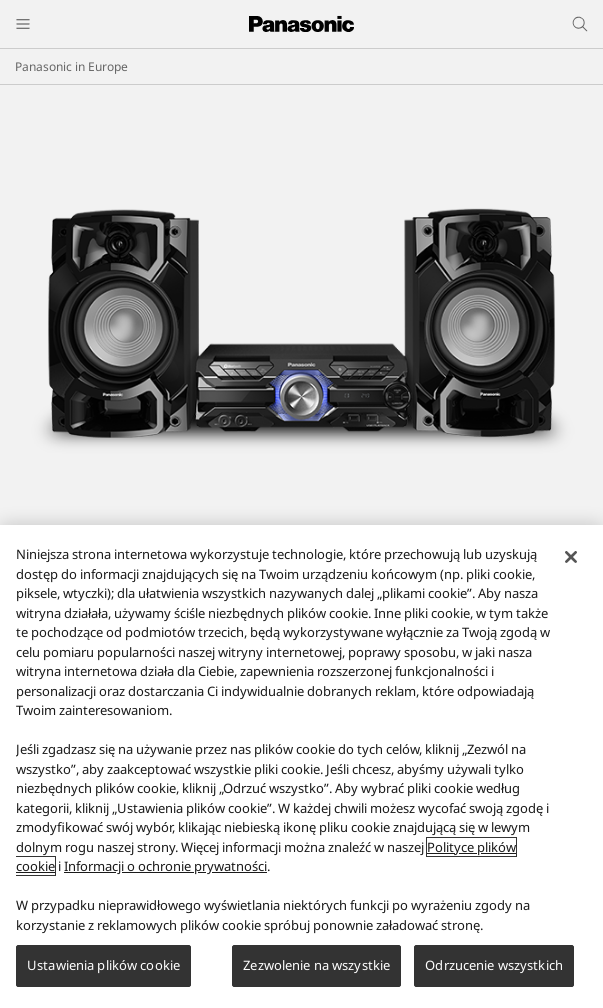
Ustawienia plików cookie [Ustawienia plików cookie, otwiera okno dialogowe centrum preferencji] (103, 965)
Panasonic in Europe (71, 66)
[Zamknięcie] (571, 557)
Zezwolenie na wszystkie (316, 965)
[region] (301, 766)
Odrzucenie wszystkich (494, 965)
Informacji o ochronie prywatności (165, 866)
